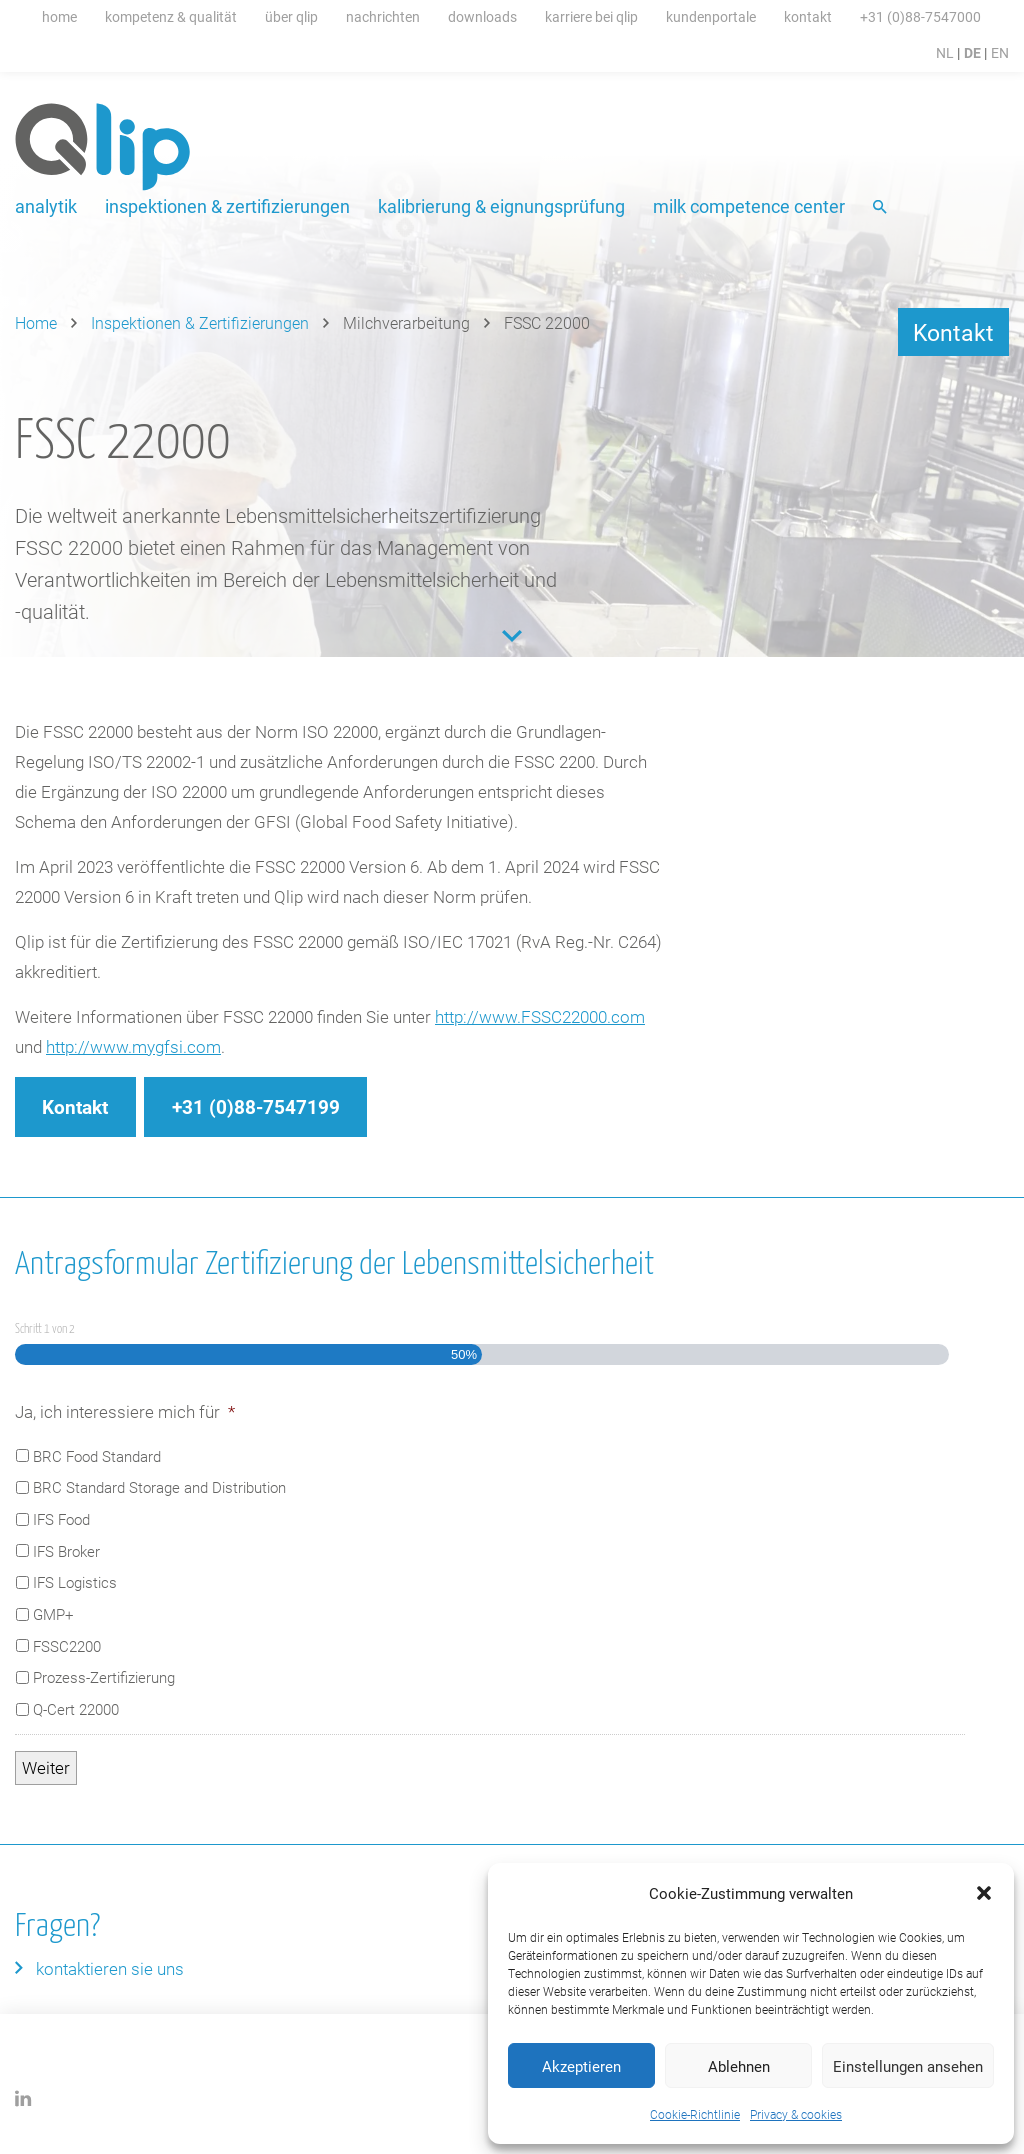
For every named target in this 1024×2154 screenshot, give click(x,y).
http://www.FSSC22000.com (540, 1016)
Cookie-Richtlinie (695, 2114)
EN (1000, 52)
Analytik (46, 206)
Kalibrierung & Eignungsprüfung (501, 206)
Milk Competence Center (749, 206)
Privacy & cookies (796, 2114)
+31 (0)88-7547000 (920, 16)
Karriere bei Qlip (591, 16)
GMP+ (53, 1614)
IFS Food (61, 1519)
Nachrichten (383, 16)
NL (945, 52)
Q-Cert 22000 (76, 1709)
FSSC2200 (67, 1646)
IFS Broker (66, 1551)
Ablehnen (739, 2066)
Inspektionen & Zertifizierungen (227, 206)
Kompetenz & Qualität (171, 16)
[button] (984, 1893)
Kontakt (808, 16)
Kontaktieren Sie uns (110, 1968)
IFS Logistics (75, 1582)
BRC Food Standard (97, 1456)
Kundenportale (711, 16)
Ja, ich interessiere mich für (125, 1412)
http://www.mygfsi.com (133, 1046)
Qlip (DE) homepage (103, 147)
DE (972, 52)
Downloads (482, 16)
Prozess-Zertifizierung (104, 1677)
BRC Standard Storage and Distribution (159, 1487)
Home (59, 16)
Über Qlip (291, 16)
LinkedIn (23, 2098)
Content (512, 636)
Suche (881, 208)
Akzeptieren (581, 2066)
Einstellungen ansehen (908, 2066)
